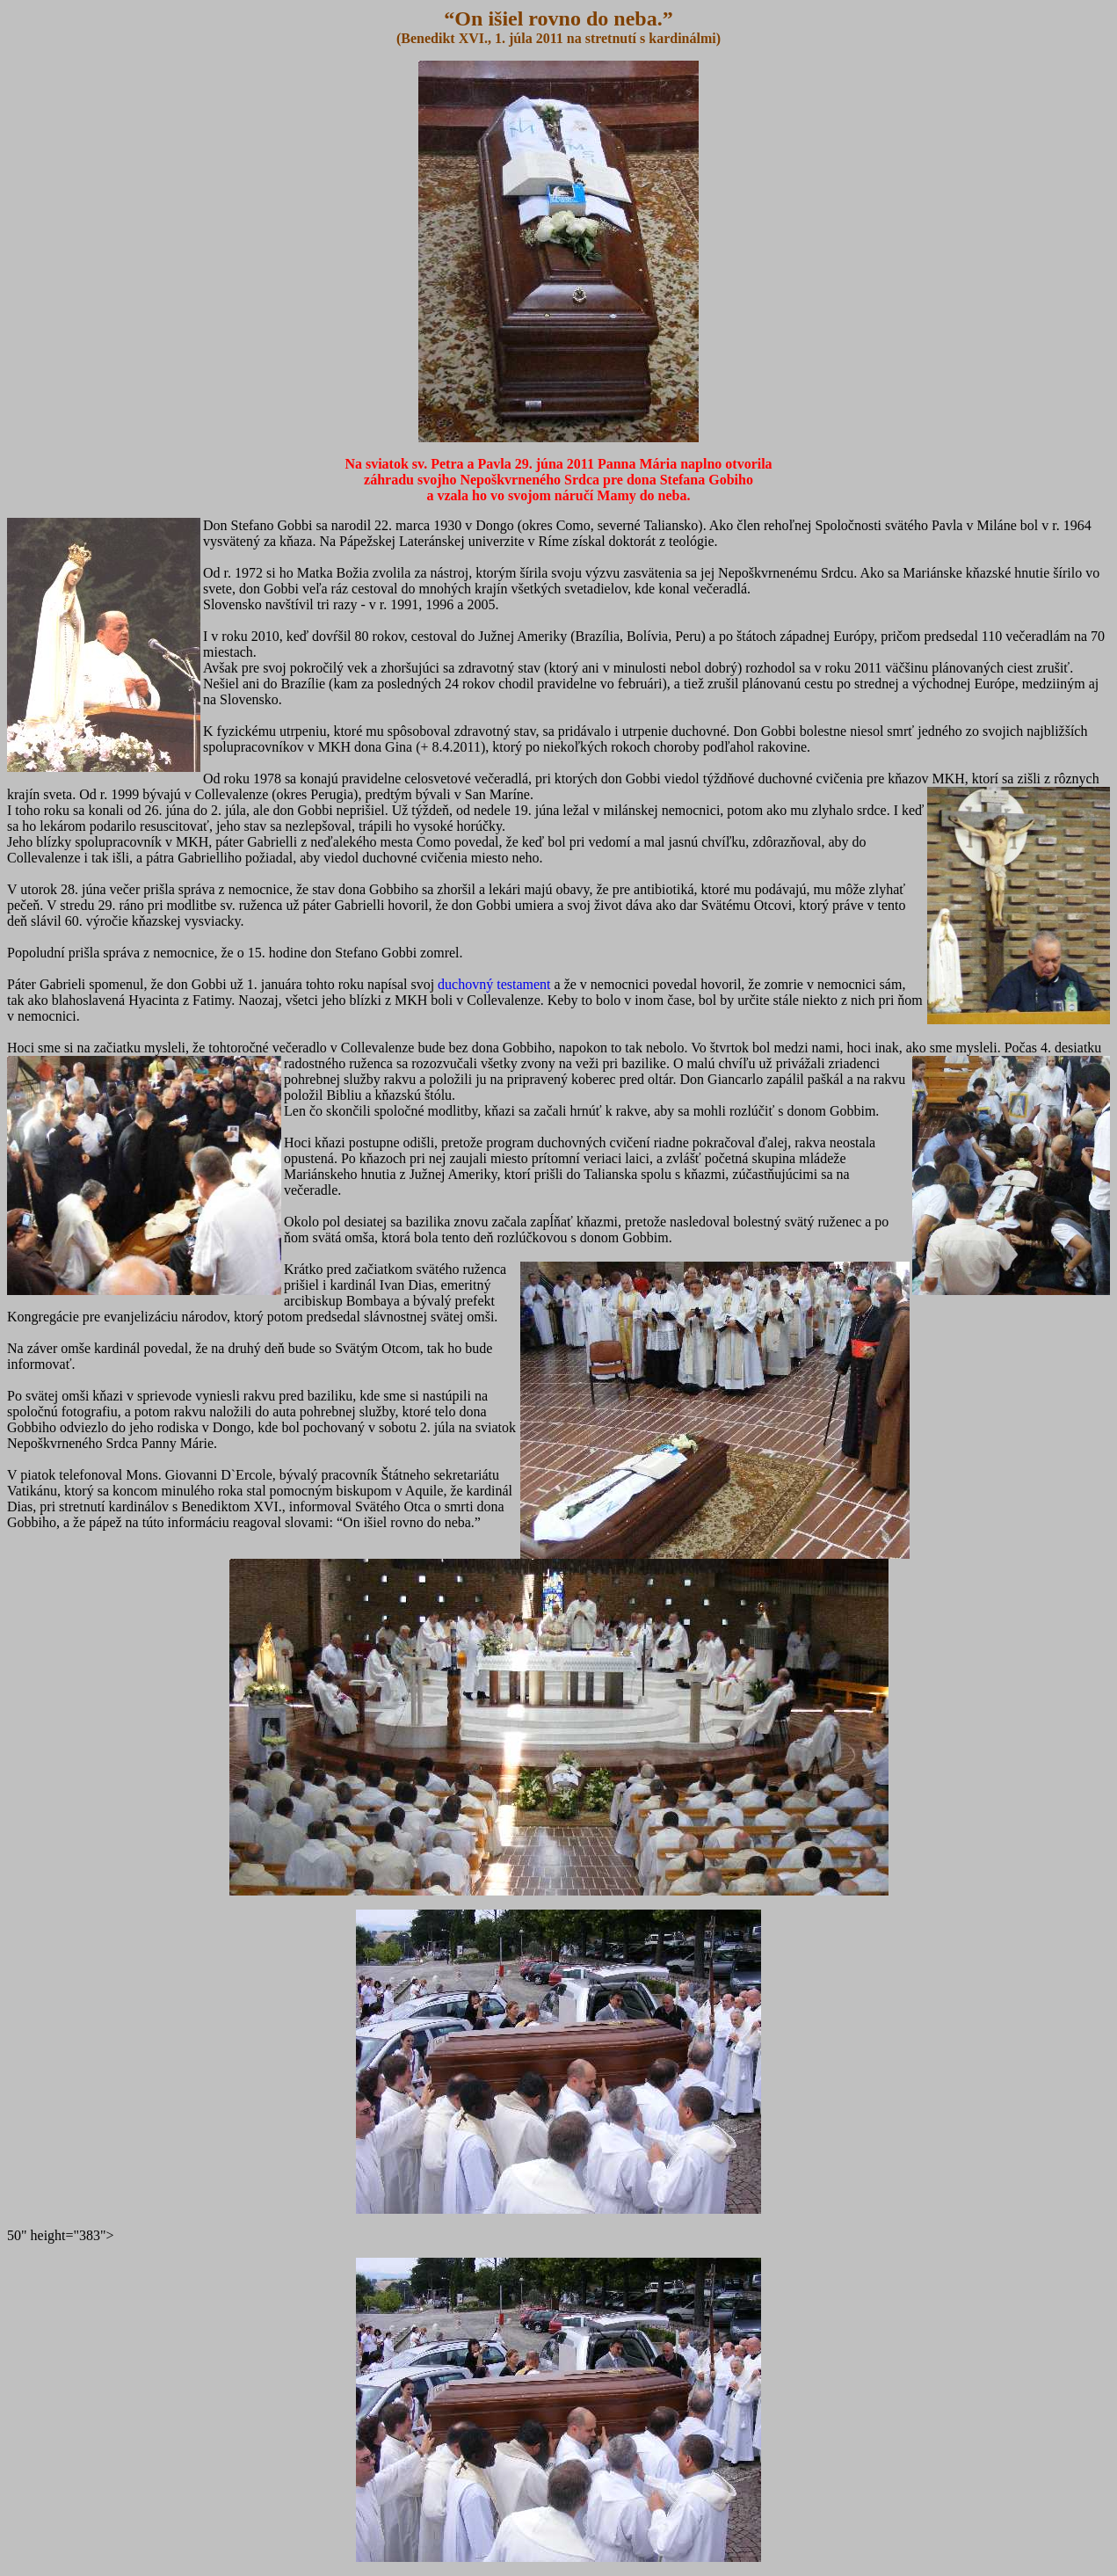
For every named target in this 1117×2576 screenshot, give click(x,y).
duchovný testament (494, 984)
